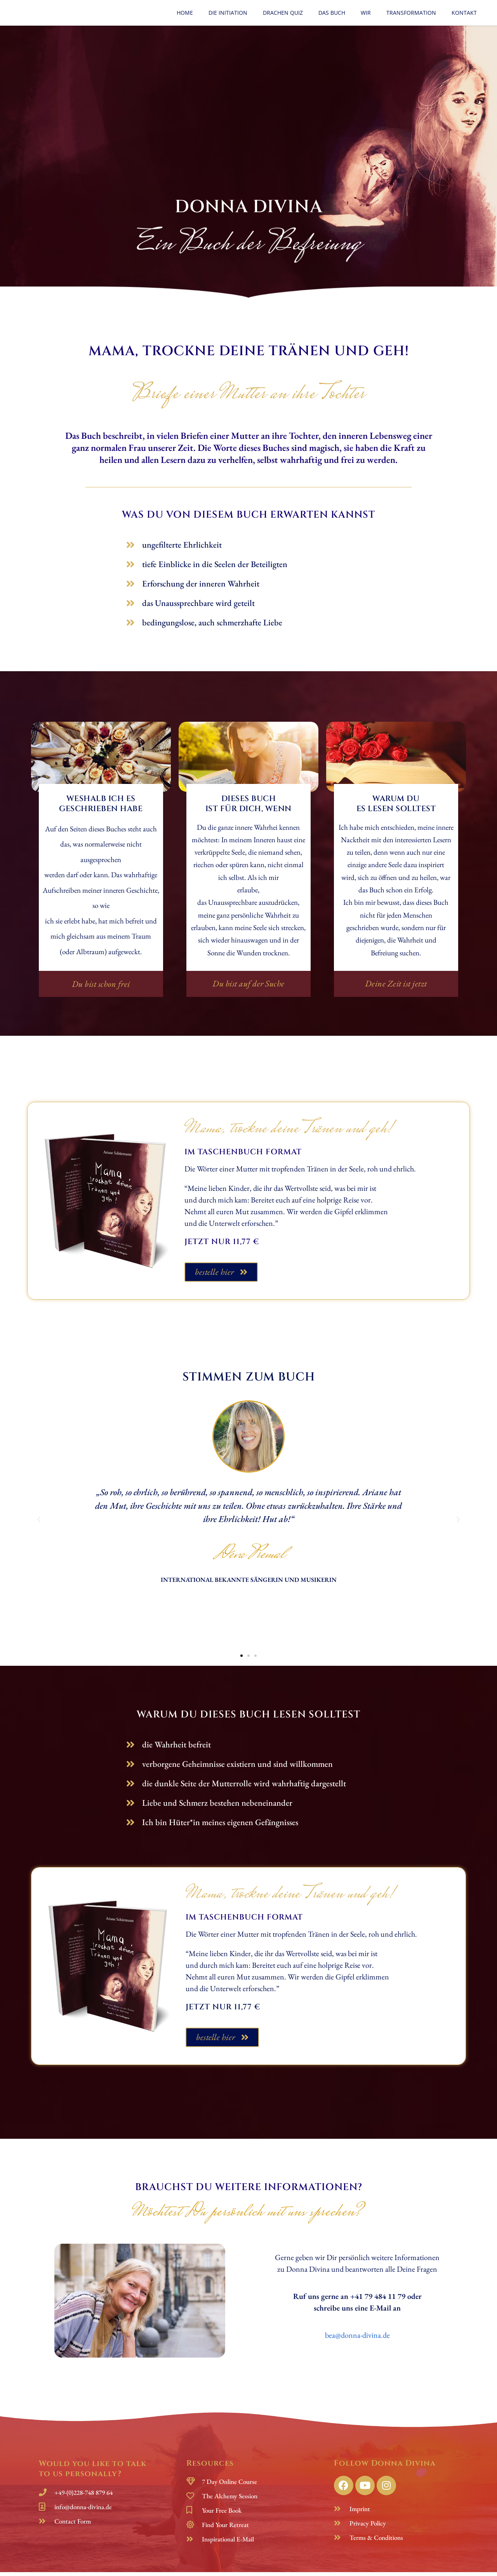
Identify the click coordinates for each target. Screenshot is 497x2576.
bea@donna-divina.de (357, 2339)
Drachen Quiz (283, 12)
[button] (101, 986)
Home (185, 12)
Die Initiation (228, 12)
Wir (366, 12)
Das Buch (331, 12)
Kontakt (464, 12)
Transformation (411, 12)
